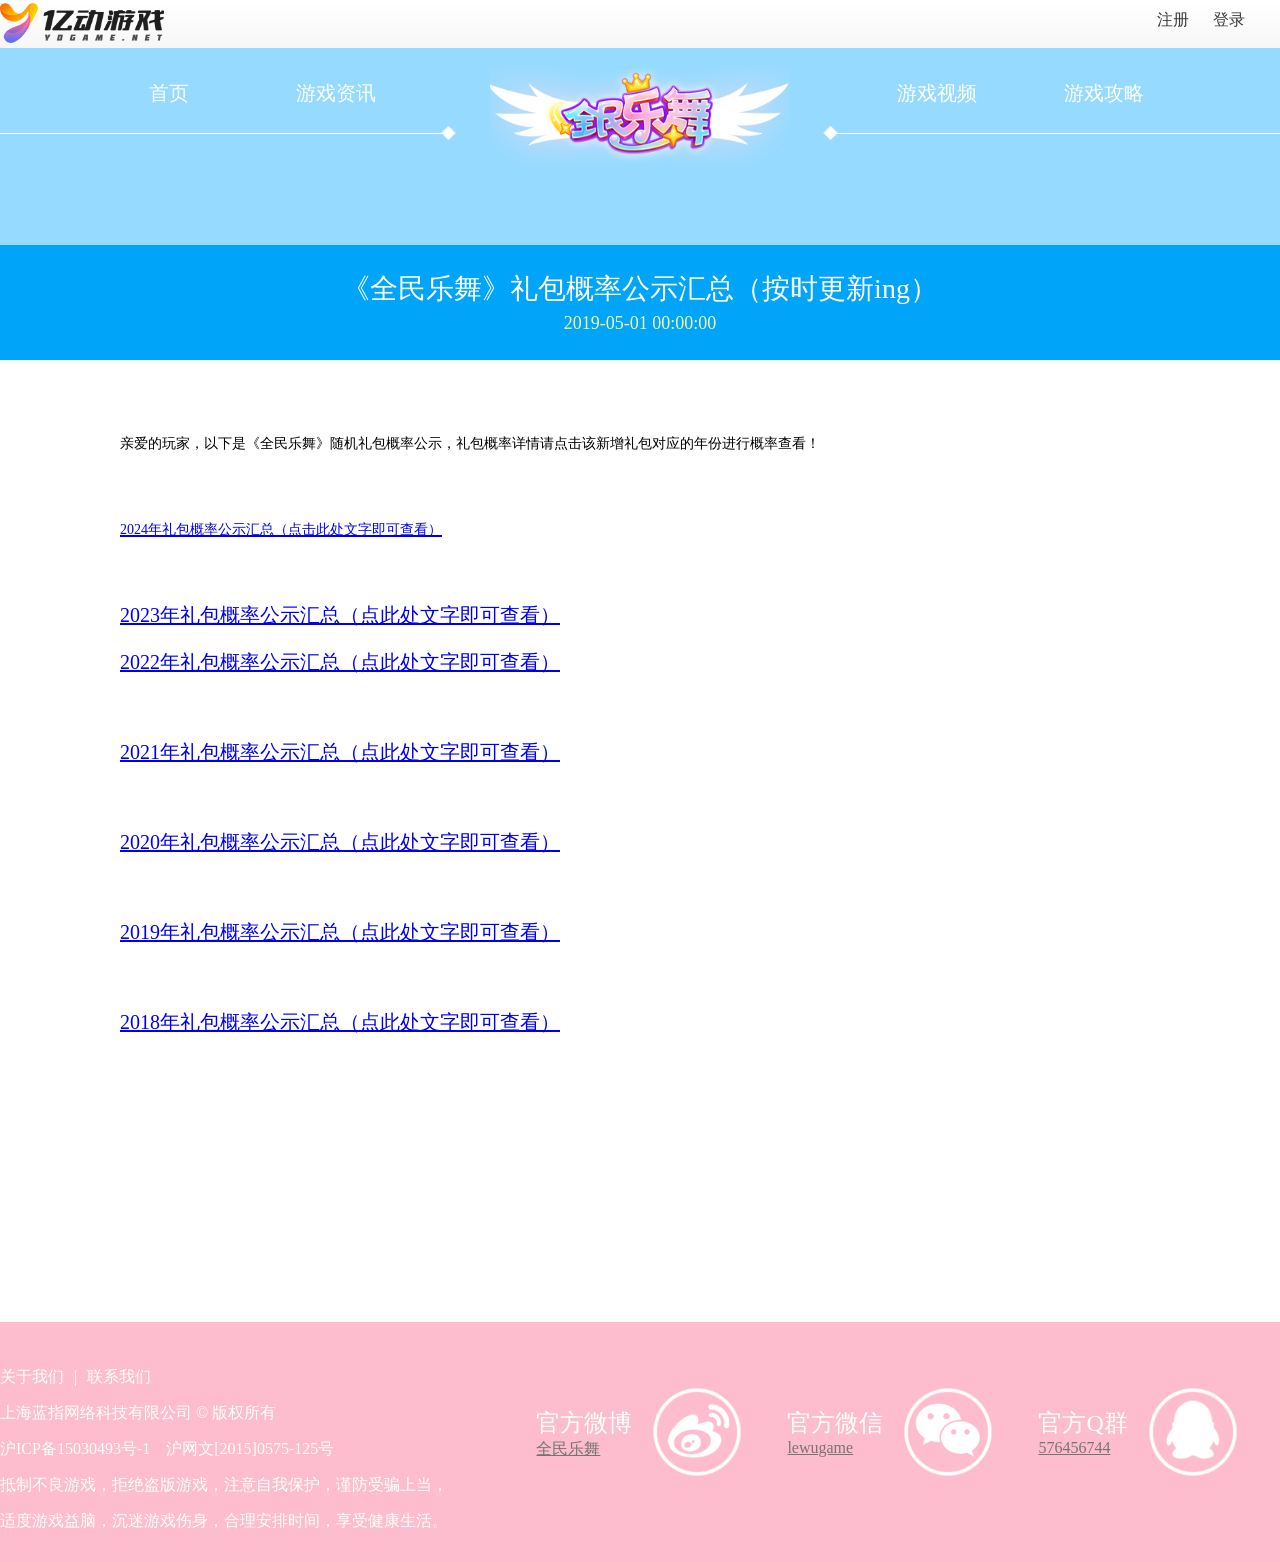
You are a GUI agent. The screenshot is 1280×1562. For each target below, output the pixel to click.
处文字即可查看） (480, 662)
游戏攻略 (1104, 93)
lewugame (820, 1447)
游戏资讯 (336, 93)
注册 (1173, 19)
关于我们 (32, 1376)
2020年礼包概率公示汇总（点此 (260, 842)
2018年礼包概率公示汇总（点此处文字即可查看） (340, 1022)
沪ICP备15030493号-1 (75, 1448)
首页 (169, 93)
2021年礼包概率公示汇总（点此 (260, 752)
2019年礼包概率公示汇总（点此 (260, 932)
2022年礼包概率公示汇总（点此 (260, 662)
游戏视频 (937, 93)
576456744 (1074, 1447)
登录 (1229, 19)
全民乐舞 (568, 1448)
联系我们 (119, 1376)
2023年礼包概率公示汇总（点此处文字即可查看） (340, 615)
